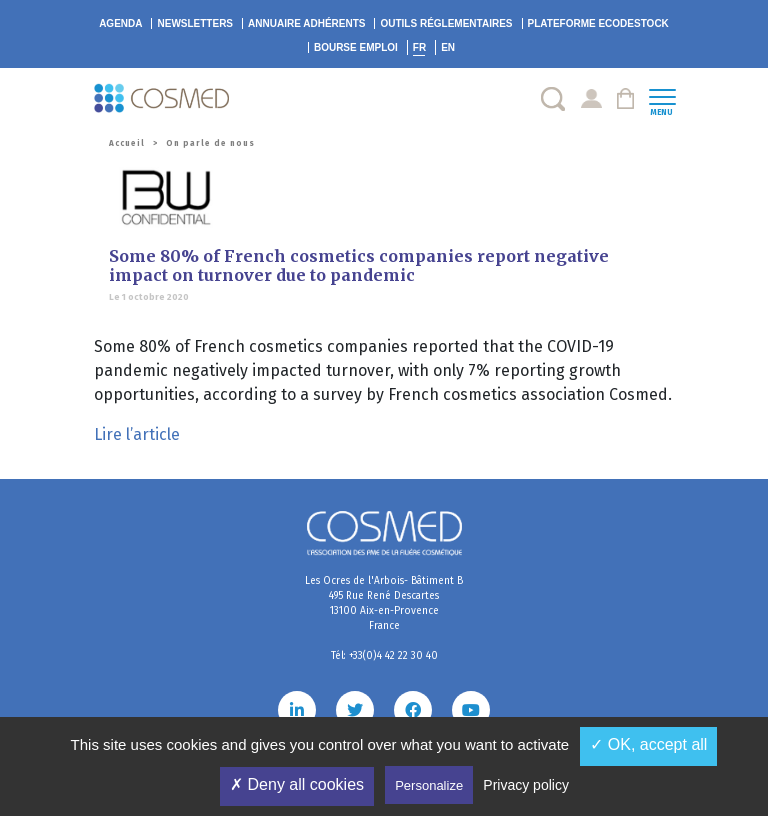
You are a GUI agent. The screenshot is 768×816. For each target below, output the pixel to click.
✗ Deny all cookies (297, 784)
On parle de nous (210, 143)
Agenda (120, 23)
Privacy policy (526, 785)
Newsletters (195, 23)
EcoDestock (598, 23)
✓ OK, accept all (648, 744)
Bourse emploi (356, 47)
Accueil (127, 143)
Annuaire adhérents (306, 23)
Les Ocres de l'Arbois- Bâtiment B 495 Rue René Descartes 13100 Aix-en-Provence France (384, 603)
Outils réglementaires (446, 23)
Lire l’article (137, 434)
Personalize (429, 785)
